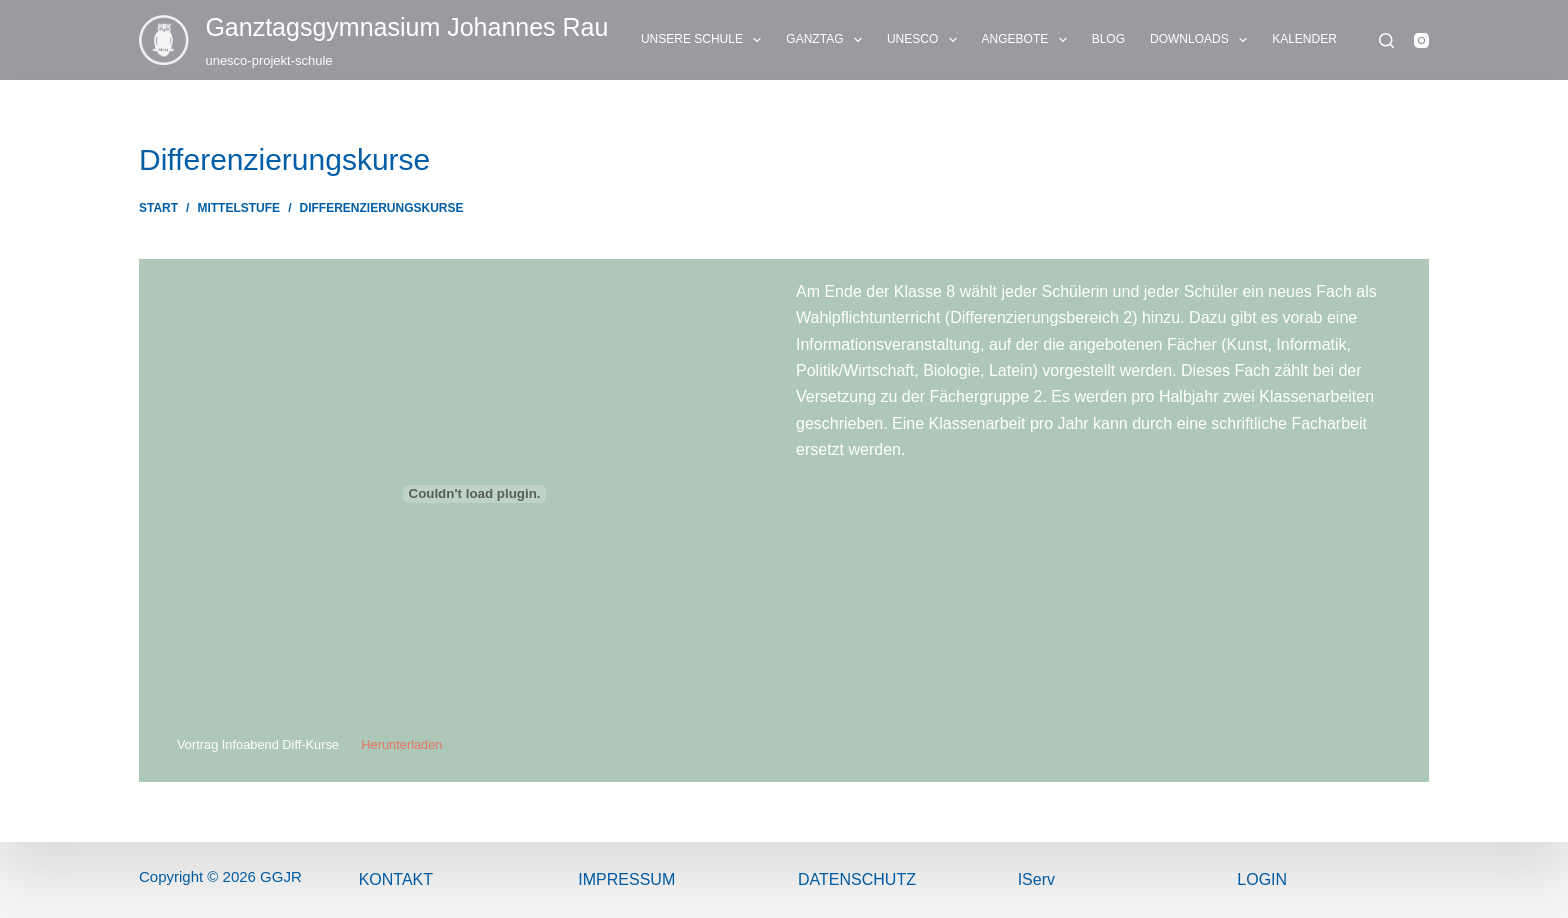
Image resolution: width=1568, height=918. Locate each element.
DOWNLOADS (1202, 40)
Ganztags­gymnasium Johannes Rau (406, 27)
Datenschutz (857, 879)
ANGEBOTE (1028, 40)
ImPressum (626, 879)
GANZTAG (828, 40)
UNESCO (926, 40)
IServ (1036, 879)
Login (1262, 879)
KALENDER (1304, 39)
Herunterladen (401, 744)
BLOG (1108, 39)
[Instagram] (1421, 40)
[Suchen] (1386, 40)
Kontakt (396, 879)
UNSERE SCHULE (705, 40)
